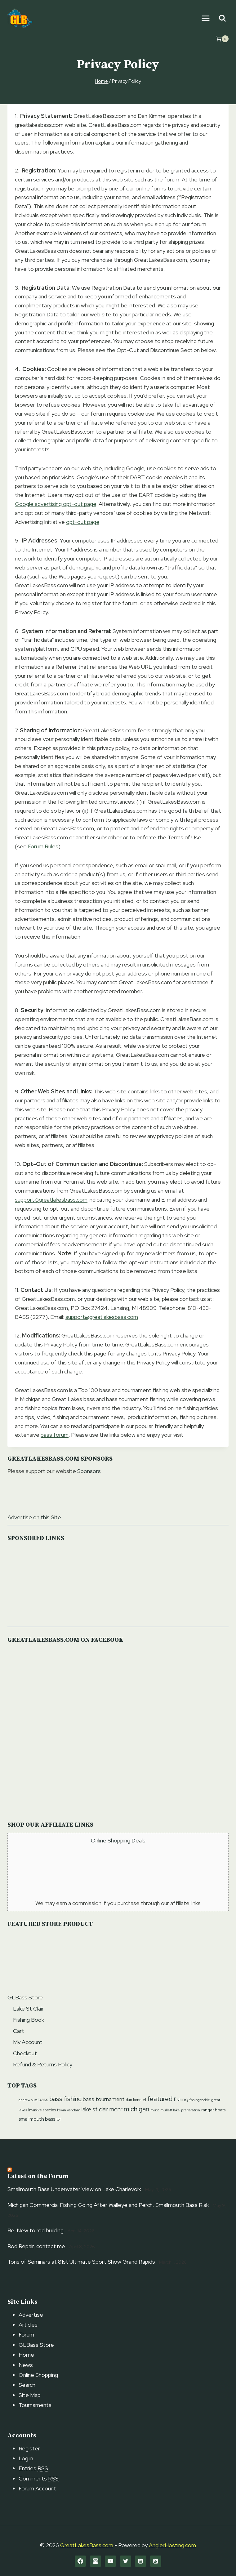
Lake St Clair (28, 2008)
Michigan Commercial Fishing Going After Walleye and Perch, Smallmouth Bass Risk (108, 2204)
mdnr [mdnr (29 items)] (115, 2109)
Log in (26, 2458)
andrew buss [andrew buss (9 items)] (28, 2100)
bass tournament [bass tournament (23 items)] (104, 2099)
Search (27, 2384)
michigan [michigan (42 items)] (136, 2109)
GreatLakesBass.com (86, 2545)
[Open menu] (205, 18)
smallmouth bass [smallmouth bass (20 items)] (37, 2119)
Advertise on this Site (34, 1517)
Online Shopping (38, 2374)
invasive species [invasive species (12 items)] (42, 2110)
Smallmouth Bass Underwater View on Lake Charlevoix (74, 2189)
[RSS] (155, 2561)
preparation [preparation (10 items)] (190, 2110)
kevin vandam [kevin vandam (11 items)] (68, 2110)
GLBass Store (25, 1997)
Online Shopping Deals (118, 1840)
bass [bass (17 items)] (43, 2099)
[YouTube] (110, 2561)
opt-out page (82, 521)
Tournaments (35, 2405)
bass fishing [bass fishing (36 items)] (65, 2099)
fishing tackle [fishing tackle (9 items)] (199, 2100)
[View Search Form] (222, 18)
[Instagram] (95, 2561)
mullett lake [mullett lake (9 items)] (170, 2110)
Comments (39, 2478)
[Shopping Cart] (222, 38)
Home (26, 2354)
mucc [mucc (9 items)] (154, 2110)
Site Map (30, 2395)
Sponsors (89, 1471)
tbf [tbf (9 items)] (58, 2119)
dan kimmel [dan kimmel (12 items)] (136, 2099)
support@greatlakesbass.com (51, 1199)
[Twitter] (125, 2561)
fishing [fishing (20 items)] (181, 2099)
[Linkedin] (140, 2561)
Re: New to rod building (35, 2230)
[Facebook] (80, 2561)
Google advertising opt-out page (55, 503)
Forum (26, 2334)
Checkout (25, 2053)
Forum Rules (43, 846)
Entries (33, 2468)
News (26, 2364)
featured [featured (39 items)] (159, 2099)
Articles (28, 2324)
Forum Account (37, 2488)
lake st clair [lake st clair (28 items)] (95, 2109)
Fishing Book (28, 2019)
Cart (18, 2030)
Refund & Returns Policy (42, 2064)
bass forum (55, 1434)
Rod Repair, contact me (36, 2246)
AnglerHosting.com (172, 2545)
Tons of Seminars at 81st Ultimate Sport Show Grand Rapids (81, 2261)
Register (29, 2448)
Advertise (31, 2314)
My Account (27, 2042)
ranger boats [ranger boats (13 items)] (213, 2110)
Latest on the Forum (38, 2176)
